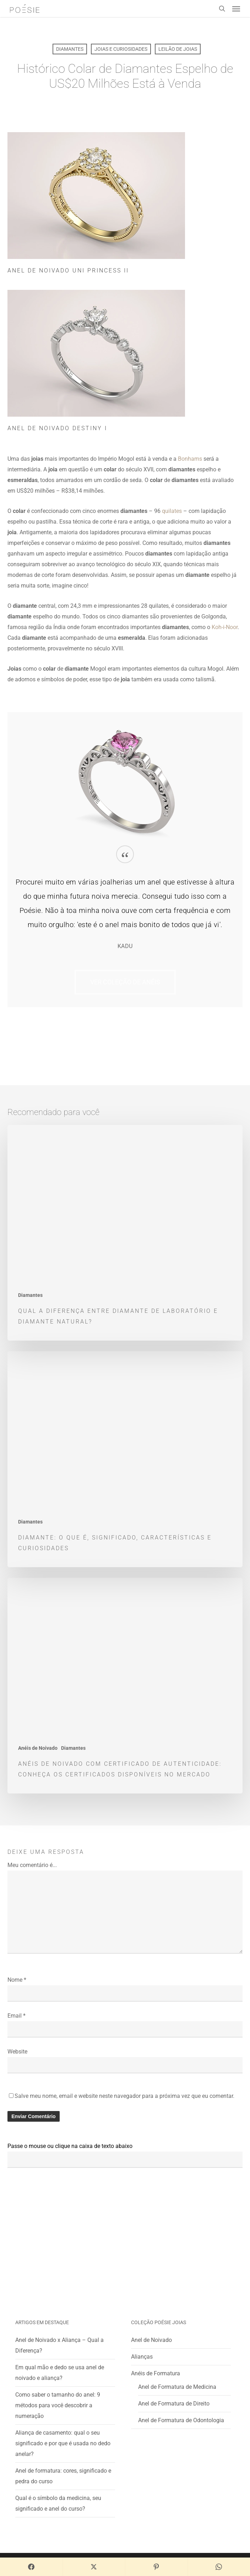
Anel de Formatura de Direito (174, 2403)
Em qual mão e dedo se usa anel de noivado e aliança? (59, 2372)
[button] (236, 8)
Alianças (142, 2356)
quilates (172, 511)
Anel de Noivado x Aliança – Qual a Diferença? (59, 2345)
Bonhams (190, 458)
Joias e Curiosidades (120, 49)
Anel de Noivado (151, 2340)
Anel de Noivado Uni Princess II (68, 270)
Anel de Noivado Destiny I (57, 428)
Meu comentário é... (32, 1865)
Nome (16, 1979)
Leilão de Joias (177, 49)
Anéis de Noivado (38, 1748)
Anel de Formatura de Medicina (177, 2386)
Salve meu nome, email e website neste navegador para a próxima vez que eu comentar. (124, 2096)
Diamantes (69, 49)
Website (17, 2051)
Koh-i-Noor (225, 627)
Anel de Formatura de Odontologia (181, 2420)
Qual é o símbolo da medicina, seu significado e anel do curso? (58, 2503)
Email (16, 2015)
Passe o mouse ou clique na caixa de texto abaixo (69, 2146)
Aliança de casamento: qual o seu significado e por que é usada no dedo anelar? (62, 2443)
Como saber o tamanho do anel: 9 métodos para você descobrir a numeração (57, 2405)
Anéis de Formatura (155, 2373)
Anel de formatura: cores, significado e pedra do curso (63, 2476)
